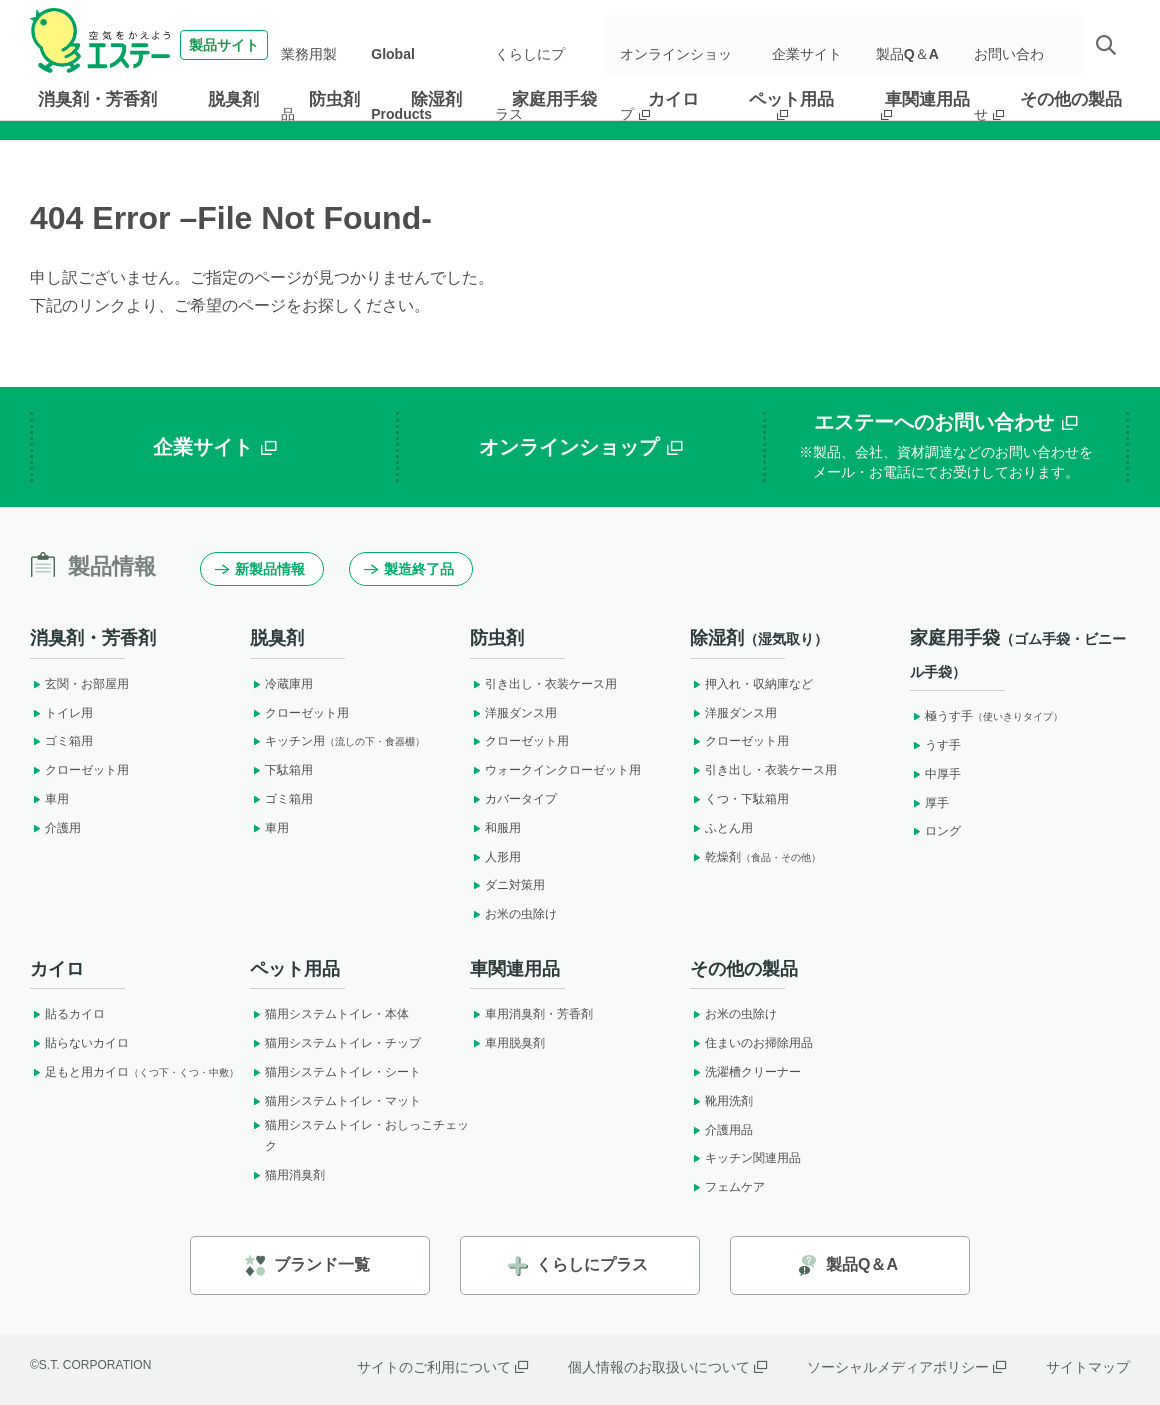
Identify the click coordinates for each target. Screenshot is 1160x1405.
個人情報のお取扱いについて (667, 1367)
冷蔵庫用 (281, 684)
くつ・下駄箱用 (739, 799)
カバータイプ (513, 799)
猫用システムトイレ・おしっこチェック (359, 1136)
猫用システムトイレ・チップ (335, 1043)
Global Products (430, 45)
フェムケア (727, 1187)
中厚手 (935, 774)
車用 (49, 799)
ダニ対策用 (507, 885)
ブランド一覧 (307, 1265)
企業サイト (819, 45)
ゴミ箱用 (61, 741)
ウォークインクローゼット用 (555, 770)
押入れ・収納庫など (751, 684)
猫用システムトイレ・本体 (329, 1014)
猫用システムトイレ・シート (335, 1072)
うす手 (935, 745)
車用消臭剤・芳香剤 (531, 1014)
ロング (935, 831)
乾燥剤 (755, 857)
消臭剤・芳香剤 (97, 99)
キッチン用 (337, 741)
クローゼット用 (79, 770)
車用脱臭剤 (507, 1043)
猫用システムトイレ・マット (335, 1101)
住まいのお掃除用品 (751, 1043)
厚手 (929, 803)
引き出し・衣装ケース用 (543, 684)
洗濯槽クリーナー (745, 1072)
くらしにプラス (543, 45)
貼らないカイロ (79, 1043)
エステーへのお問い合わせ (946, 447)
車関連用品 (927, 99)
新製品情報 (260, 569)
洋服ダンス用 (513, 713)
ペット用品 (791, 99)
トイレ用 (61, 713)
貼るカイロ (67, 1014)
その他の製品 (1071, 99)
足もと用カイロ (134, 1072)
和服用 (495, 828)
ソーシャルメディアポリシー (906, 1367)
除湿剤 (436, 99)
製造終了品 (409, 569)
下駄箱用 (281, 770)
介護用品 (721, 1130)
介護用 (55, 828)
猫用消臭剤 (287, 1175)
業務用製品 (331, 45)
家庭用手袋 (554, 99)
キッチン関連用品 (745, 1158)
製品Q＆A (915, 45)
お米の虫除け (513, 914)
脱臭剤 (233, 99)
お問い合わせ (1018, 45)
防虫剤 (334, 99)
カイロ (673, 99)
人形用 (495, 857)
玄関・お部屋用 (79, 684)
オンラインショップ (691, 45)
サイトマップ (1088, 1367)
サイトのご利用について (442, 1367)
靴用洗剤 (721, 1101)
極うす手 (986, 716)
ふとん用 (721, 828)
